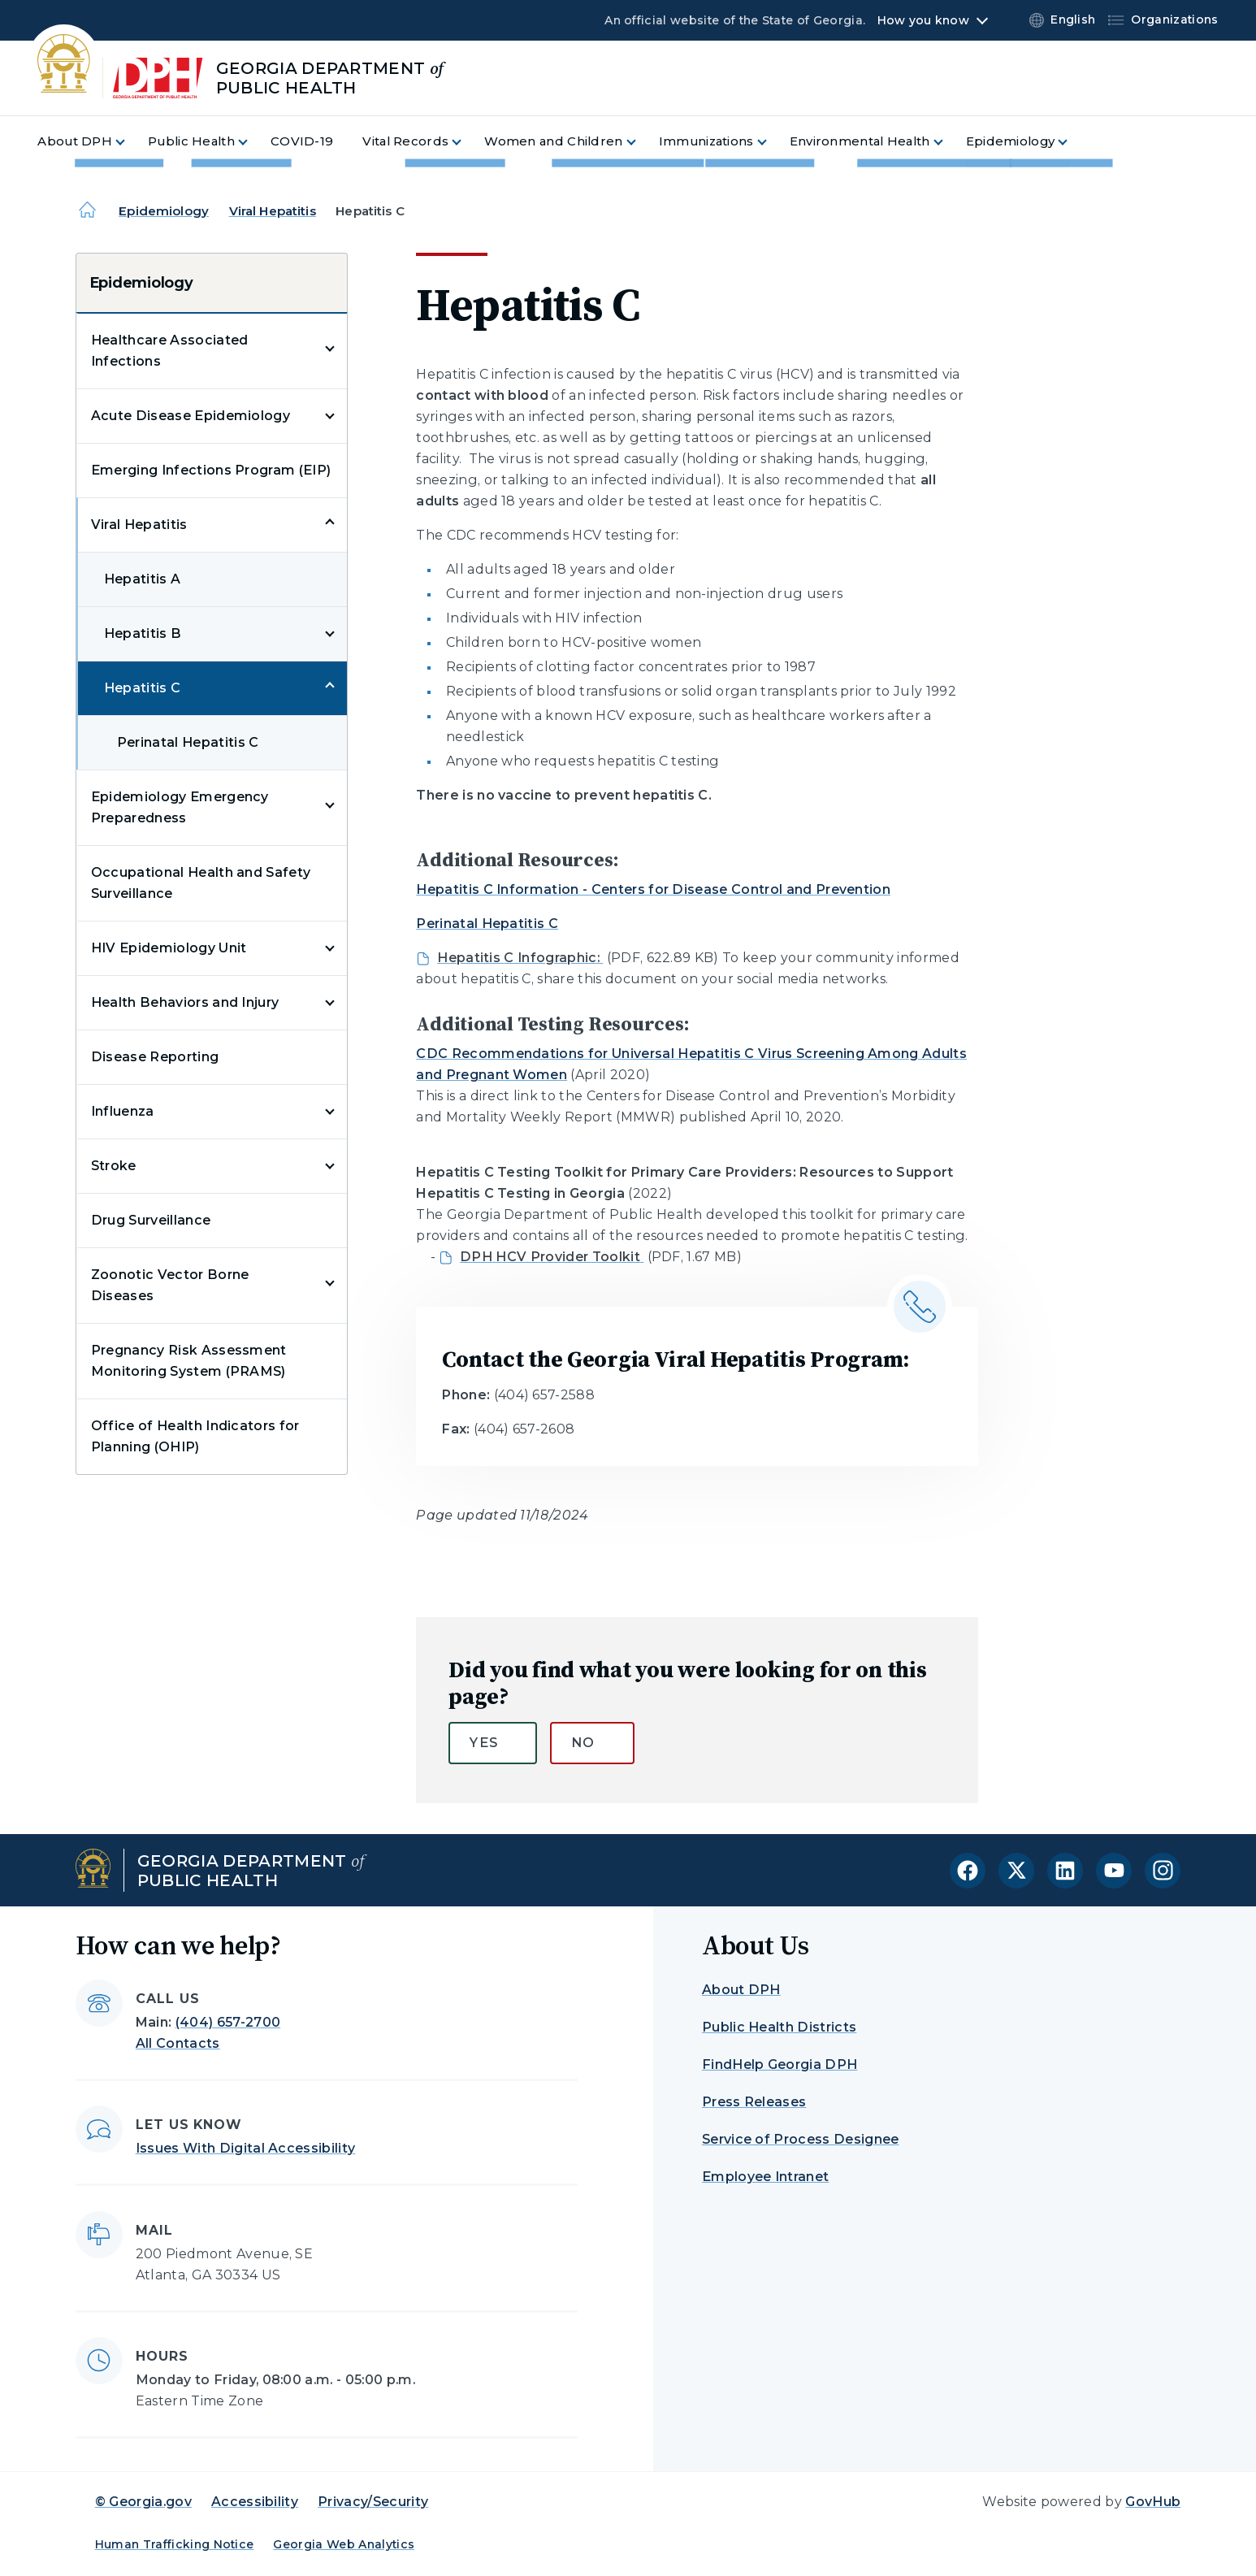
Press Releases (754, 2102)
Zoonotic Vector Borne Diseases (170, 1285)
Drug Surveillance (150, 1220)
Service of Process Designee (800, 2139)
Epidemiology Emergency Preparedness (180, 807)
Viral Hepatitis (272, 211)
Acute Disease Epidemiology (190, 415)
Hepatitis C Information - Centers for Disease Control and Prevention (653, 889)
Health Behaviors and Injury (185, 1002)
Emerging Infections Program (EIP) (211, 470)
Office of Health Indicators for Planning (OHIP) (195, 1436)
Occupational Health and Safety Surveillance (201, 883)
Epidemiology (164, 211)
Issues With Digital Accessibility (246, 2148)
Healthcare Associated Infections (170, 350)
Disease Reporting (155, 1057)
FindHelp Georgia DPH (779, 2064)
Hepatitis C (142, 688)
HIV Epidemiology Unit (169, 948)
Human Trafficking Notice (174, 2544)
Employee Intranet (765, 2176)
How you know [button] (923, 20)
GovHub (1152, 2501)
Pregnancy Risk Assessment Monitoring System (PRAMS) (189, 1360)
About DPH (741, 1989)
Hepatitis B (143, 633)
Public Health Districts (779, 2027)
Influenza (122, 1111)
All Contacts (178, 2043)
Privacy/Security (373, 2501)
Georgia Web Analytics (343, 2544)
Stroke (113, 1165)
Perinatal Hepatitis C (188, 742)
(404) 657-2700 (227, 2022)
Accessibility (254, 2501)
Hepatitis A (142, 579)
